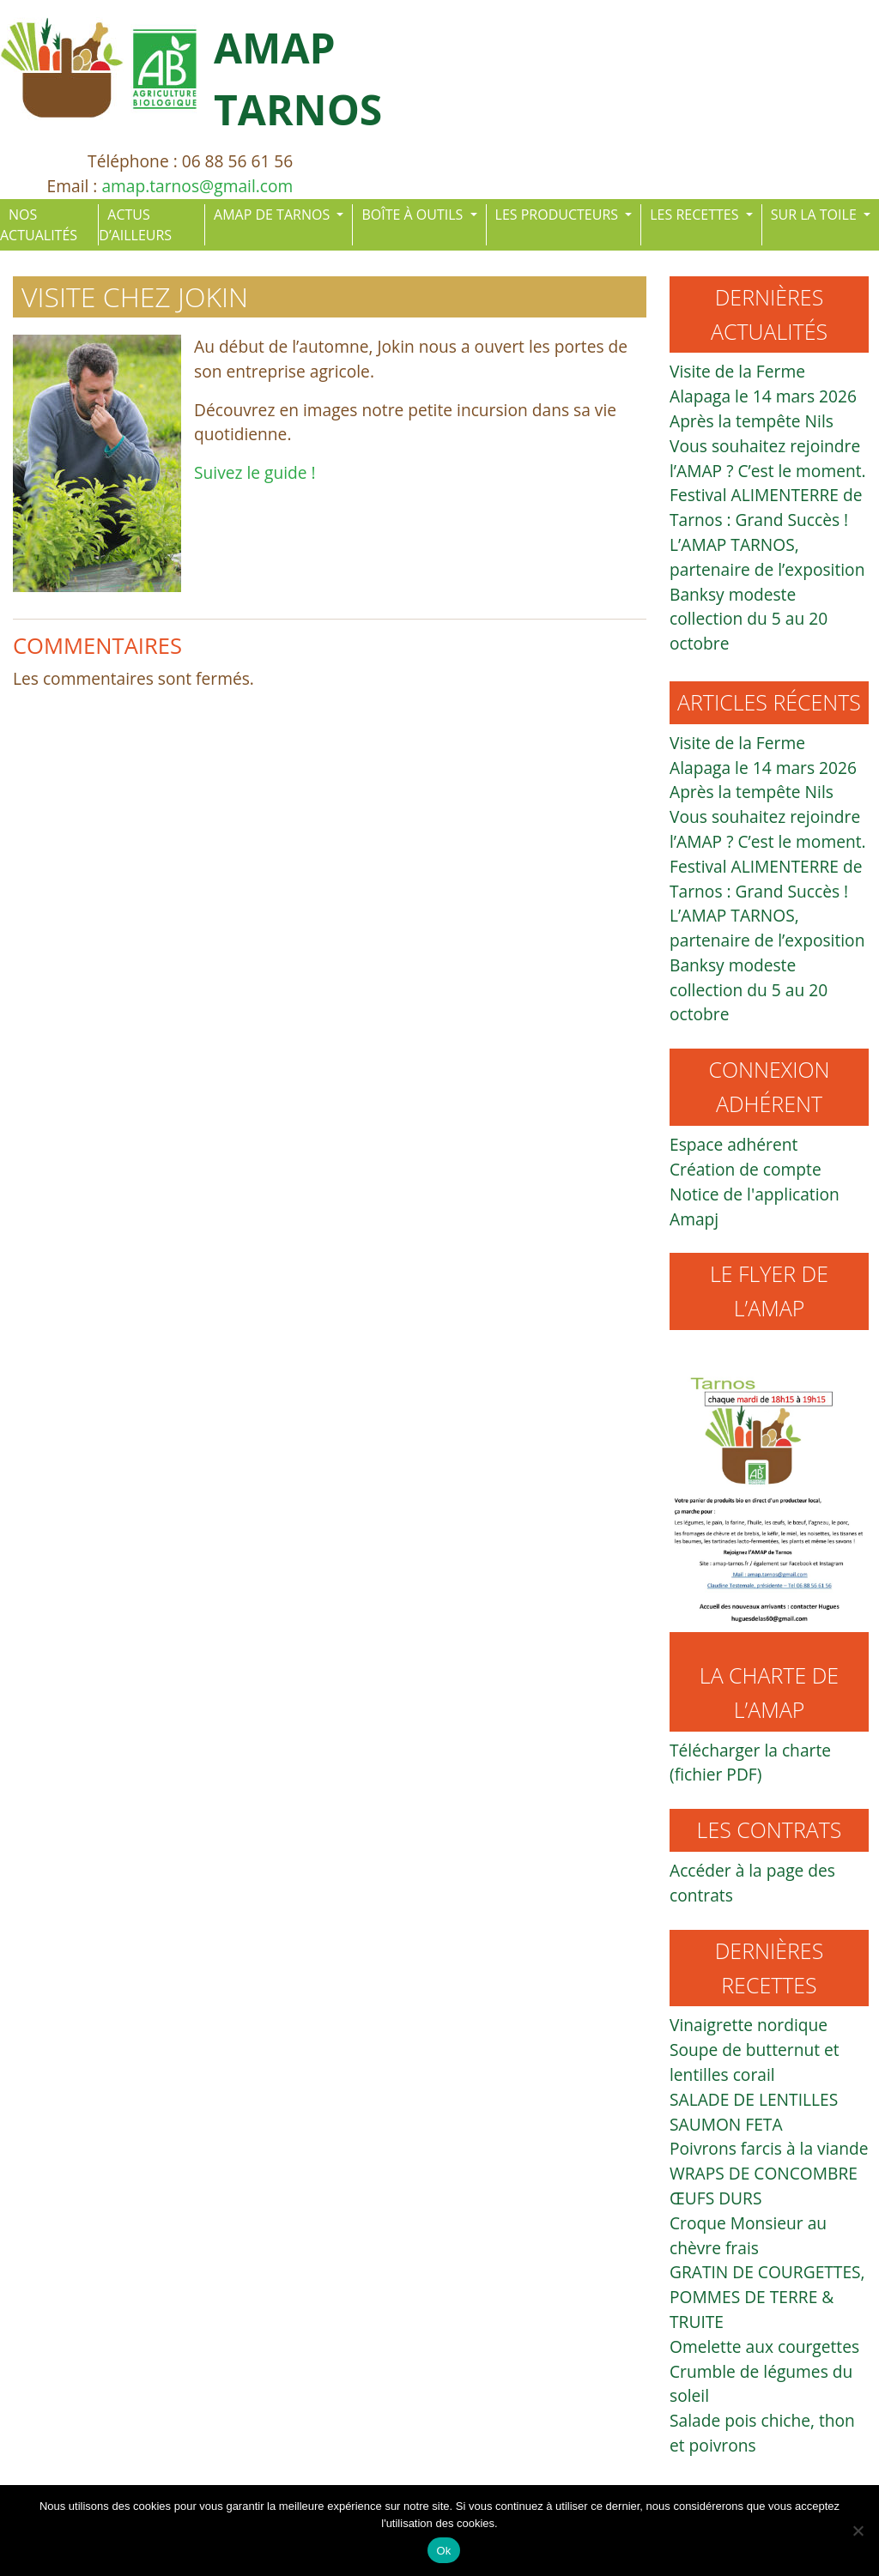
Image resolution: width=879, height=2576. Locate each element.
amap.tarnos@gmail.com (197, 185)
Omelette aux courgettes (764, 2346)
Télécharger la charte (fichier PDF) (750, 1762)
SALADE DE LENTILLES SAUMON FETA (754, 2112)
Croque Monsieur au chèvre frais (748, 2235)
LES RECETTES (696, 214)
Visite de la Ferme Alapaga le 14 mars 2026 (763, 384)
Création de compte (745, 1169)
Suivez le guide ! (255, 472)
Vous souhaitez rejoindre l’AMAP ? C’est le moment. (768, 458)
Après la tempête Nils (752, 420)
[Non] (857, 2530)
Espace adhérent (733, 1144)
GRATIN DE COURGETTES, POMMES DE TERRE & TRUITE (767, 2296)
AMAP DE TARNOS (273, 214)
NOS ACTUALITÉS (38, 225)
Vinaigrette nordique (748, 2024)
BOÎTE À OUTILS (413, 214)
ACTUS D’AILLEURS (135, 225)
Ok (443, 2550)
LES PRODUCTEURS (558, 214)
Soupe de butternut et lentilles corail (755, 2062)
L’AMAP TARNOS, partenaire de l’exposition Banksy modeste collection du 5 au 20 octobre (767, 594)
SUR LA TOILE (815, 214)
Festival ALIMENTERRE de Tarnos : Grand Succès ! (766, 507)
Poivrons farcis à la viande (769, 2148)
